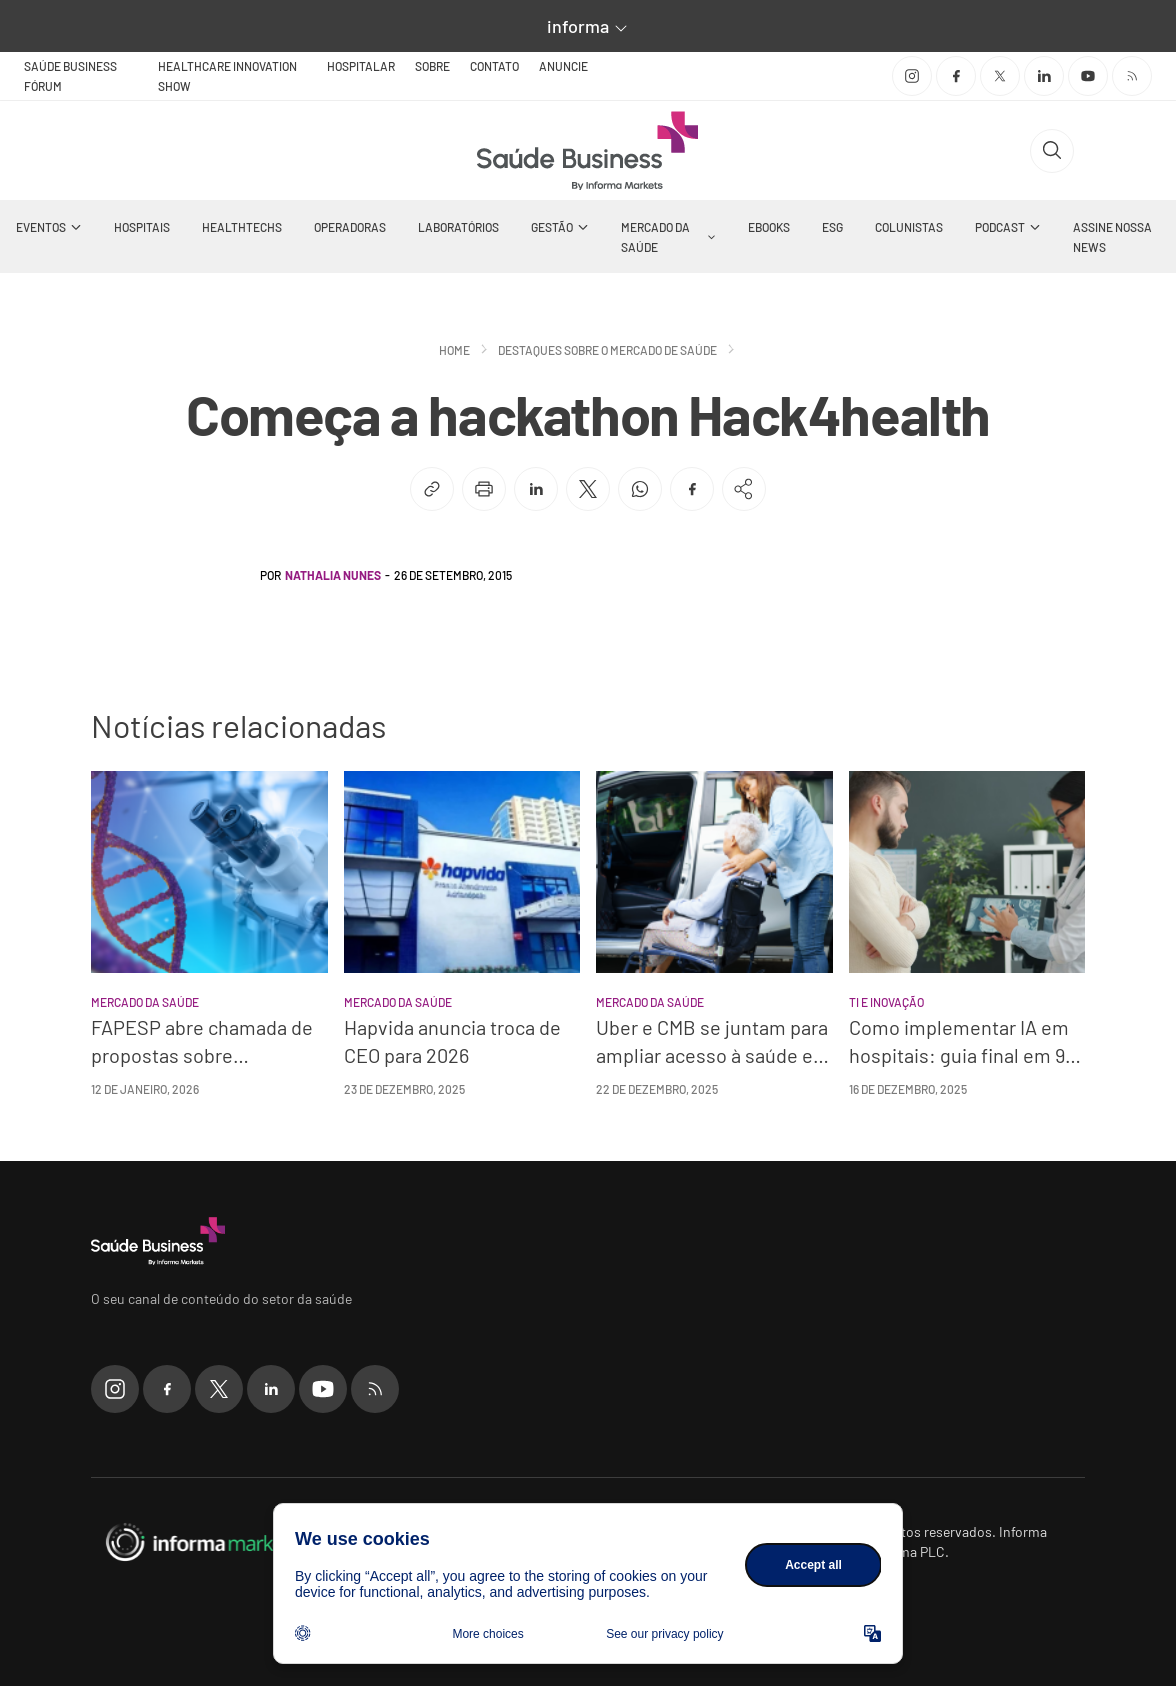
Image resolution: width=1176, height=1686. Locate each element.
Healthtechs (242, 227)
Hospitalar (361, 66)
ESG (832, 227)
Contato (494, 66)
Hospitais (142, 227)
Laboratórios (458, 227)
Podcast (1000, 227)
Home (454, 350)
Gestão (552, 227)
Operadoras (350, 227)
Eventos (41, 227)
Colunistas (909, 227)
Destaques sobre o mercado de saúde (607, 350)
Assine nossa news (1112, 237)
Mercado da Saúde (655, 237)
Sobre (432, 66)
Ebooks (769, 227)
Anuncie (563, 66)
